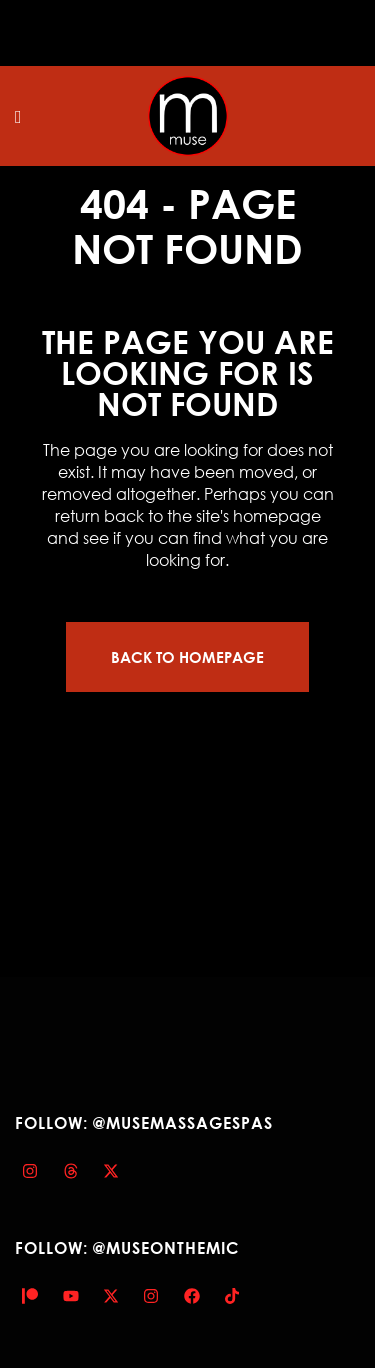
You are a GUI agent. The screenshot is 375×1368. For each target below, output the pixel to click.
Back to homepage (187, 657)
